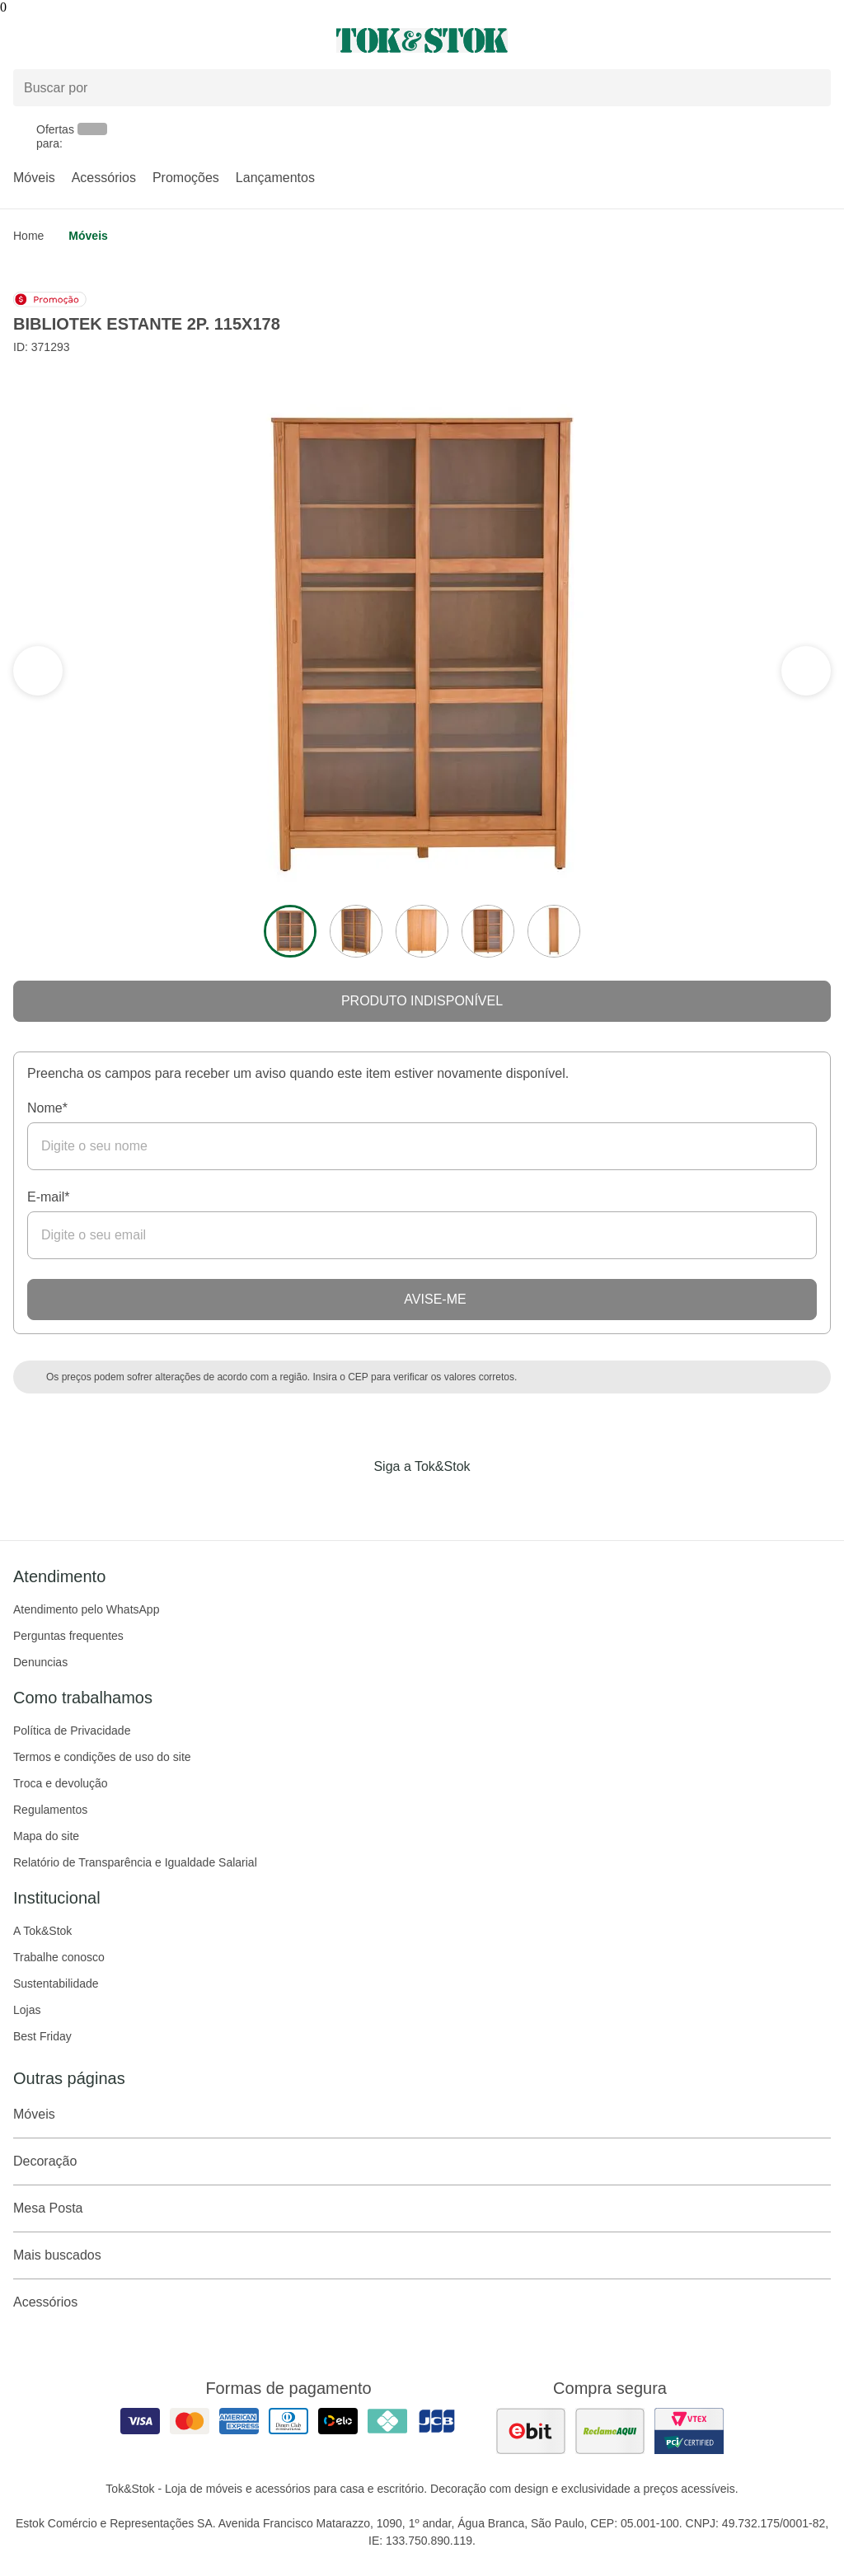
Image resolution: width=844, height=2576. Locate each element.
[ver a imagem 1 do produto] (290, 931)
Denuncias (40, 1662)
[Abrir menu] (140, 40)
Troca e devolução (60, 1783)
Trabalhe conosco (59, 1957)
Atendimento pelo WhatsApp (86, 1609)
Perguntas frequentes (68, 1635)
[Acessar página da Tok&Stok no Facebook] (353, 1500)
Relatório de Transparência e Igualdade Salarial (135, 1862)
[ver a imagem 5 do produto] (554, 931)
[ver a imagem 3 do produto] (422, 931)
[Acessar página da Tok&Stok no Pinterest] (445, 1500)
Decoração (422, 2161)
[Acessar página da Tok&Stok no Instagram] (399, 1500)
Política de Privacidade (71, 1730)
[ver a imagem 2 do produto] (356, 931)
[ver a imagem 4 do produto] (488, 931)
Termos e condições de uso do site (102, 1756)
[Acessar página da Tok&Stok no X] (491, 1500)
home (28, 235)
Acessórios (104, 178)
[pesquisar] (811, 88)
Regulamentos (50, 1809)
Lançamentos (275, 178)
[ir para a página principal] (422, 40)
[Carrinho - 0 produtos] (821, 40)
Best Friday (42, 2036)
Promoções (185, 178)
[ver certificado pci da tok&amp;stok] (689, 2431)
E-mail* (48, 1197)
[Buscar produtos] (422, 87)
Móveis (34, 178)
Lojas (26, 2009)
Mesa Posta (422, 2208)
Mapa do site (46, 1836)
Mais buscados (422, 2255)
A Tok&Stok (42, 1930)
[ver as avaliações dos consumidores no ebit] (530, 2431)
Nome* (47, 1108)
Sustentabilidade (56, 1983)
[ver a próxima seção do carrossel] (38, 671)
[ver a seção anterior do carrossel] (806, 671)
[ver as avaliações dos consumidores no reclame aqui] (610, 2431)
